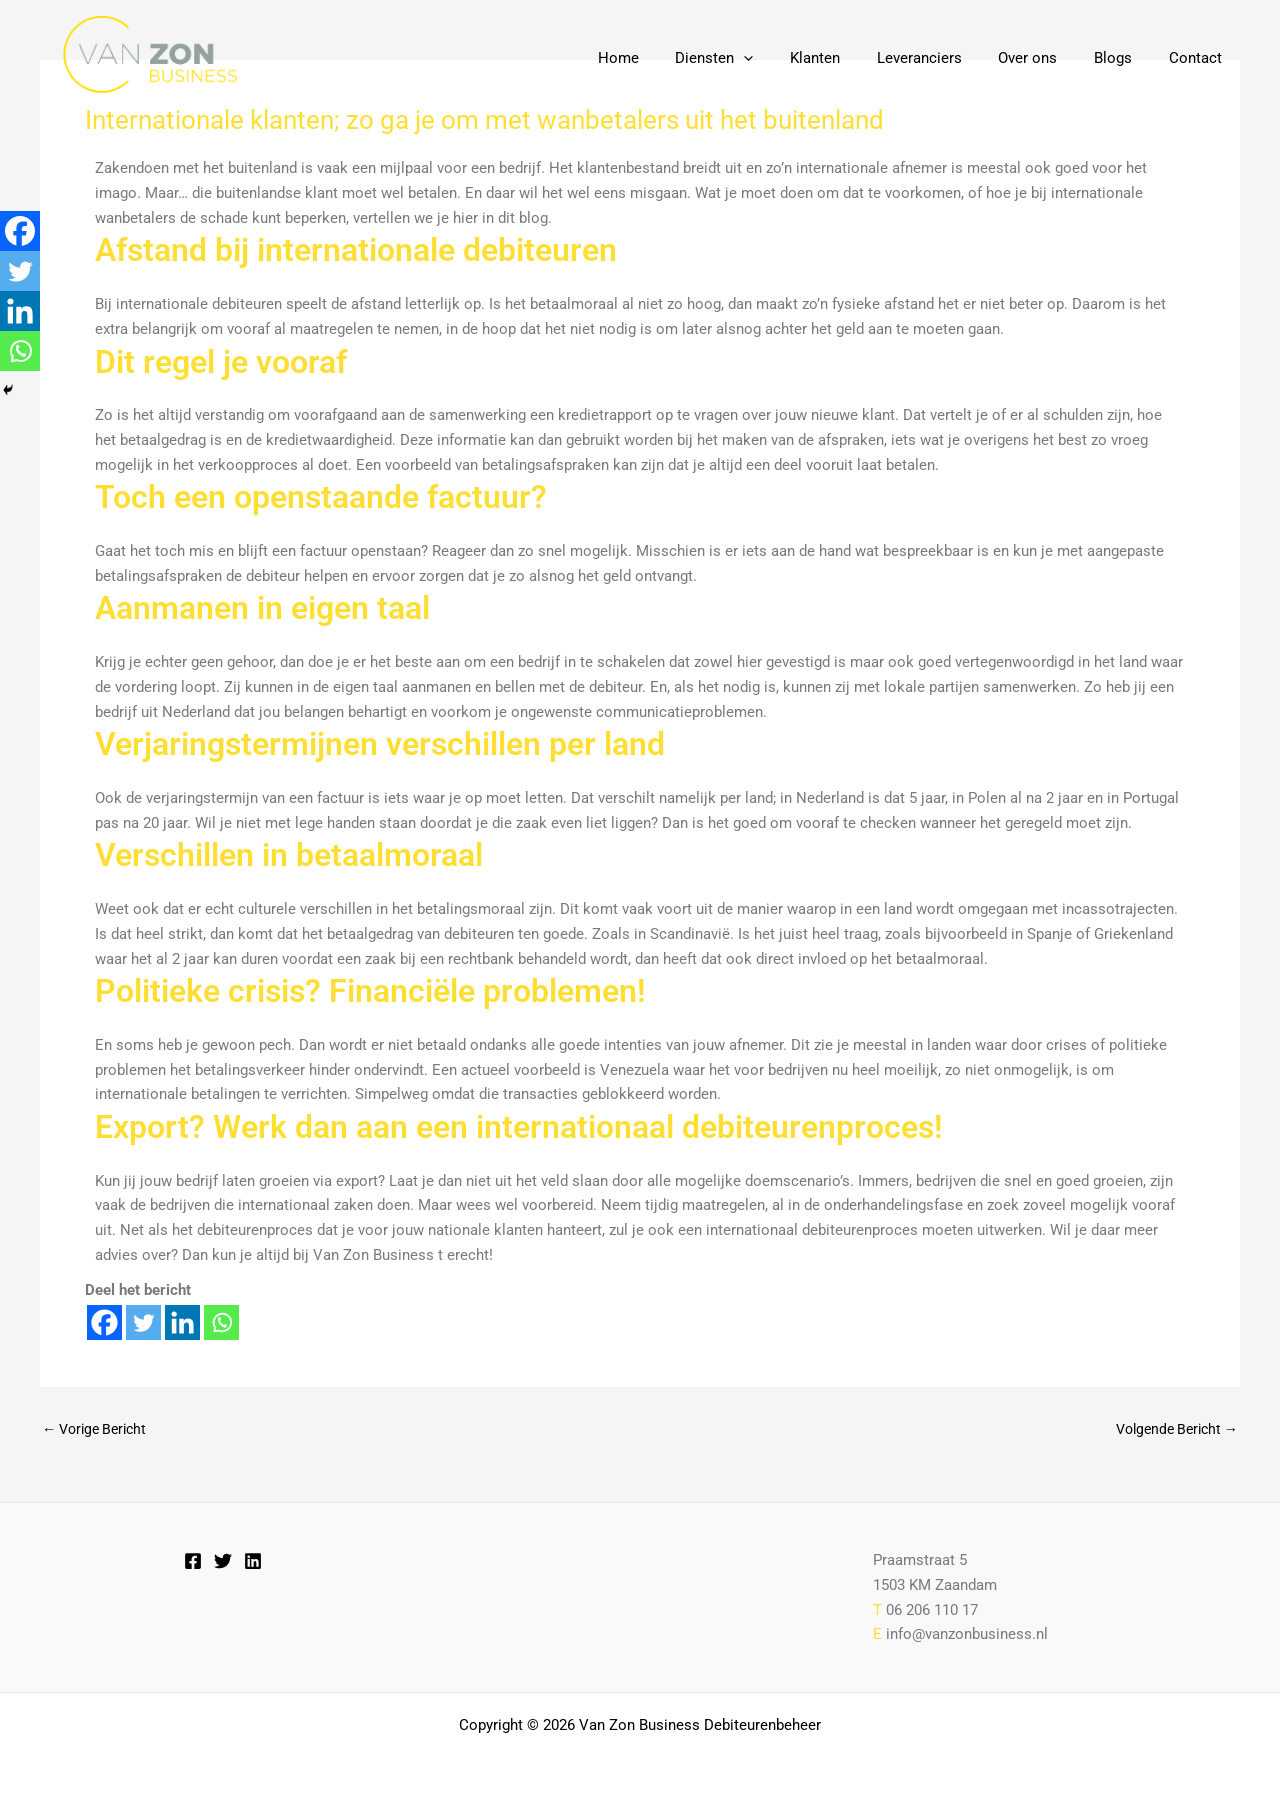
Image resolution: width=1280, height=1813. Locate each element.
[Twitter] (143, 1322)
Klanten (845, 58)
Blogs (1123, 58)
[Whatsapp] (221, 1322)
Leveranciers (942, 58)
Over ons (1044, 58)
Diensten (751, 58)
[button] (780, 58)
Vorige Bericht (99, 1429)
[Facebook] (104, 1322)
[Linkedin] (182, 1322)
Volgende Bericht (1171, 1429)
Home (661, 58)
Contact (1198, 58)
